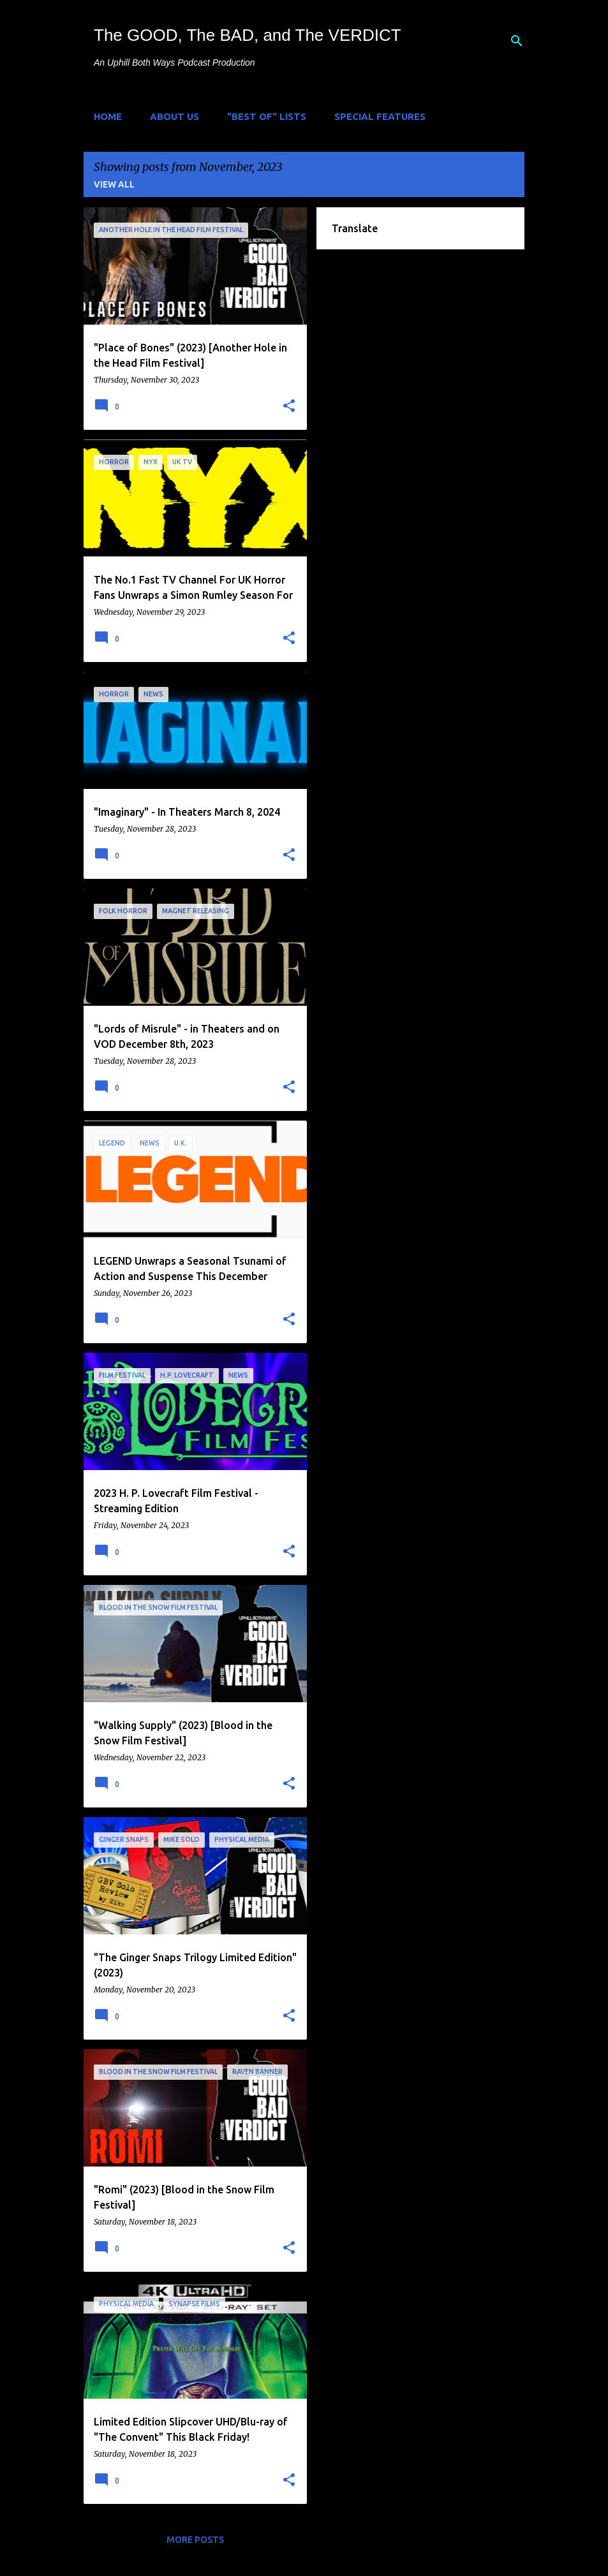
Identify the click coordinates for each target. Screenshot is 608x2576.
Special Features (380, 116)
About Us (174, 116)
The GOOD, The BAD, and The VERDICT (247, 35)
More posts (195, 2540)
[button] (289, 406)
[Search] (516, 41)
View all (114, 184)
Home (108, 116)
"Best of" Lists (266, 116)
